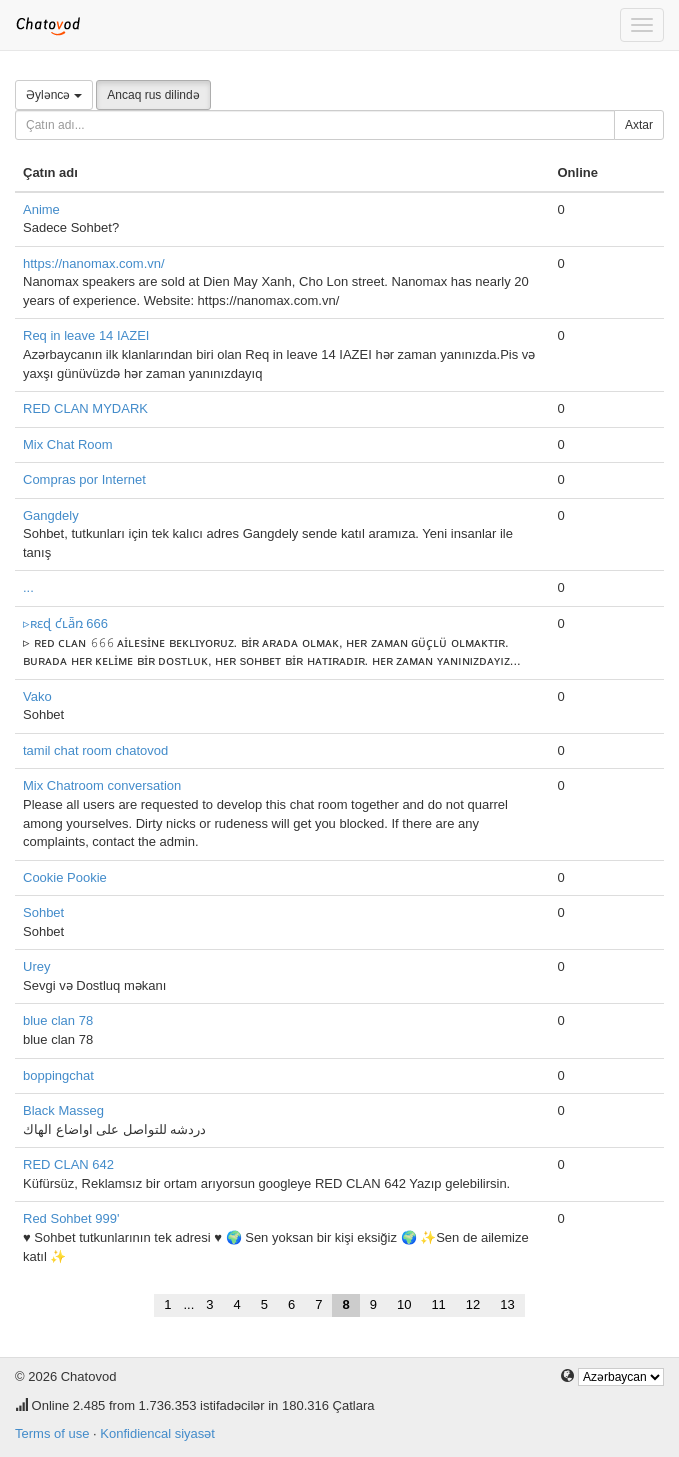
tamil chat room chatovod (95, 750)
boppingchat (58, 1075)
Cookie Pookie (65, 877)
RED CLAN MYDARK (85, 408)
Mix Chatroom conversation (102, 785)
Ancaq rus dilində (153, 95)
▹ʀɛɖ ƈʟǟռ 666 (65, 623)
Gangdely (51, 515)
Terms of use (52, 1433)
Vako (37, 696)
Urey (36, 966)
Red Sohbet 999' (71, 1218)
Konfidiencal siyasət (157, 1433)
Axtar (639, 125)
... (28, 587)
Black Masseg (63, 1110)
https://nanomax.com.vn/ (94, 263)
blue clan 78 (58, 1020)
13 (507, 1304)
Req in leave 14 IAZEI (86, 335)
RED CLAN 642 (68, 1164)
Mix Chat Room (68, 444)
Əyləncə (54, 95)
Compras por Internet (84, 479)
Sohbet (43, 912)
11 (438, 1304)
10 (404, 1304)
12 (473, 1304)
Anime (41, 209)
